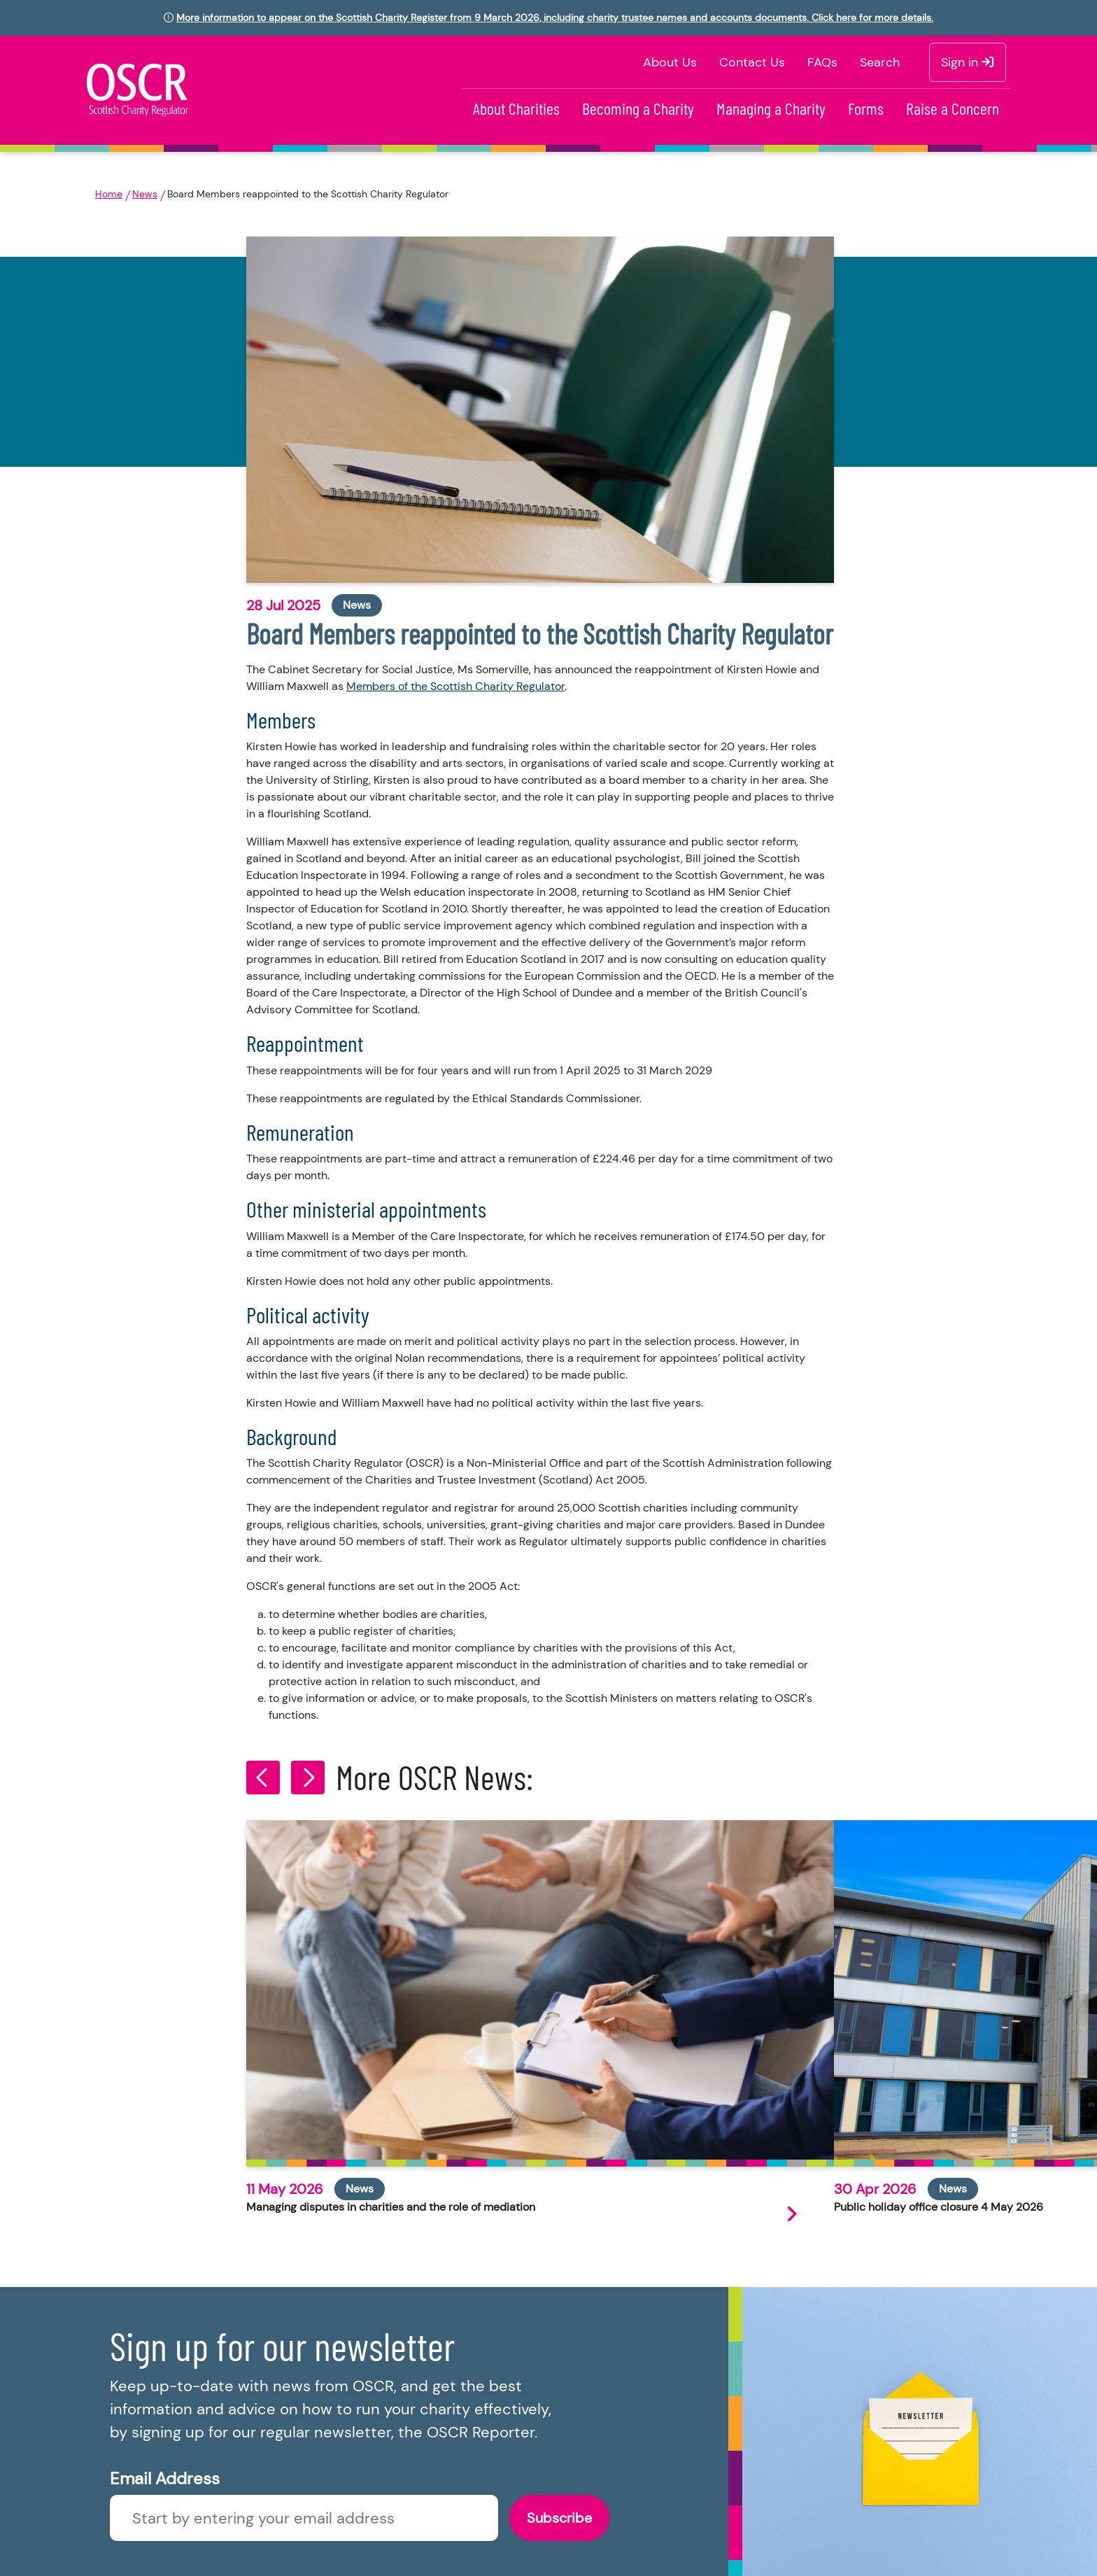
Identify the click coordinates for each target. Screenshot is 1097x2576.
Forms (866, 108)
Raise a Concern (952, 108)
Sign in (967, 62)
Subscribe (559, 2518)
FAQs (822, 62)
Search (880, 62)
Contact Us (752, 62)
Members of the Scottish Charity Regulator (455, 686)
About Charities (516, 108)
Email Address (165, 2478)
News (144, 194)
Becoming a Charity (638, 108)
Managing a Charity (771, 108)
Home (108, 194)
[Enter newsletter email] (304, 2518)
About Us (670, 62)
